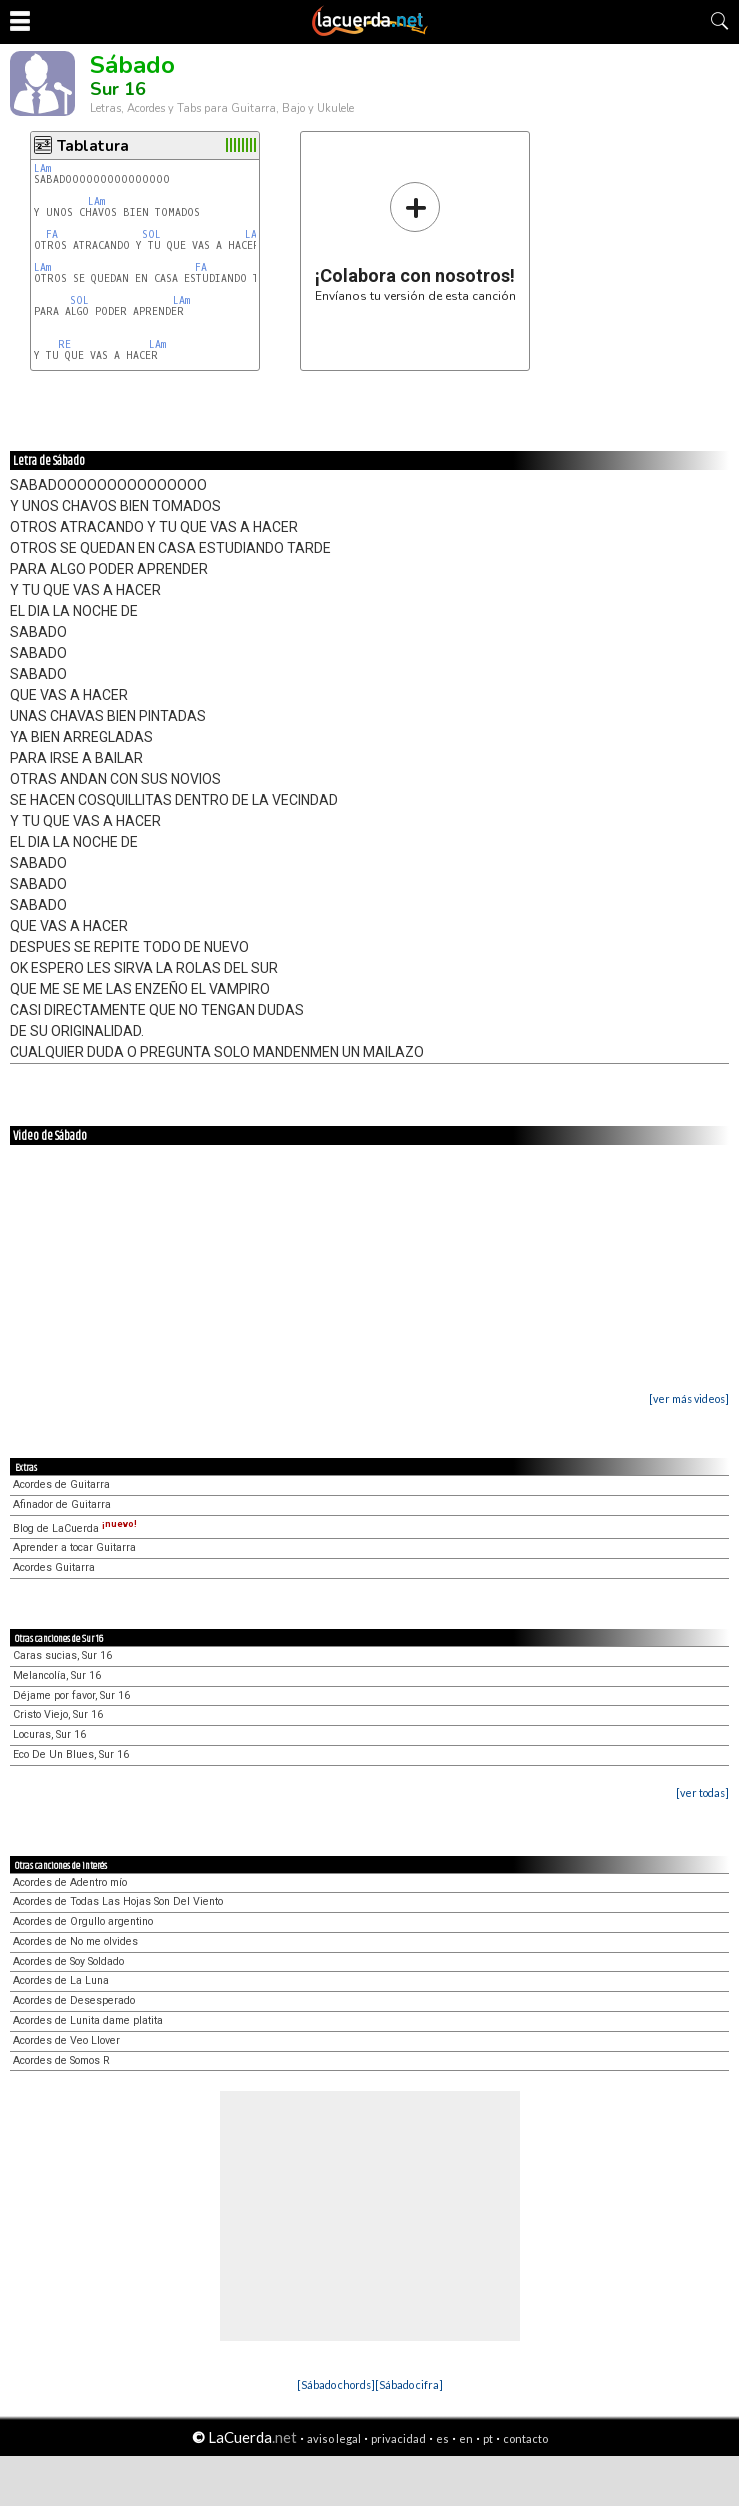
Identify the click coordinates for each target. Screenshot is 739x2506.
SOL (151, 234)
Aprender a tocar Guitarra (74, 1547)
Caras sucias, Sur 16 (62, 1655)
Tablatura (93, 146)
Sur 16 (118, 89)
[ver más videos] (689, 1398)
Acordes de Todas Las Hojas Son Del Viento (118, 1901)
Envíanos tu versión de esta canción (415, 241)
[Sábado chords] (336, 2384)
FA (52, 234)
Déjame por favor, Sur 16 (71, 1695)
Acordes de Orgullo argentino (83, 1921)
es (442, 2438)
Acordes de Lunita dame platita (88, 2020)
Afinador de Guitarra (62, 1504)
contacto (525, 2438)
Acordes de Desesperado (74, 2000)
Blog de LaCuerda (75, 1528)
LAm (42, 168)
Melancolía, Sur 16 (57, 1675)
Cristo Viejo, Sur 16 (58, 1714)
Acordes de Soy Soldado (68, 1961)
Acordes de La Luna (61, 1980)
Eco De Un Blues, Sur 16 (71, 1754)
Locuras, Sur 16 (49, 1734)
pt (488, 2438)
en (466, 2438)
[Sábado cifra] (409, 2384)
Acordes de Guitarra (61, 1484)
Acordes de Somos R (61, 2060)
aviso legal (334, 2438)
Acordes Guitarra (54, 1567)
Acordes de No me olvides (75, 1941)
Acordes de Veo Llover (66, 2040)
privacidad (398, 2438)
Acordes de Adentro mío (70, 1882)
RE (64, 344)
